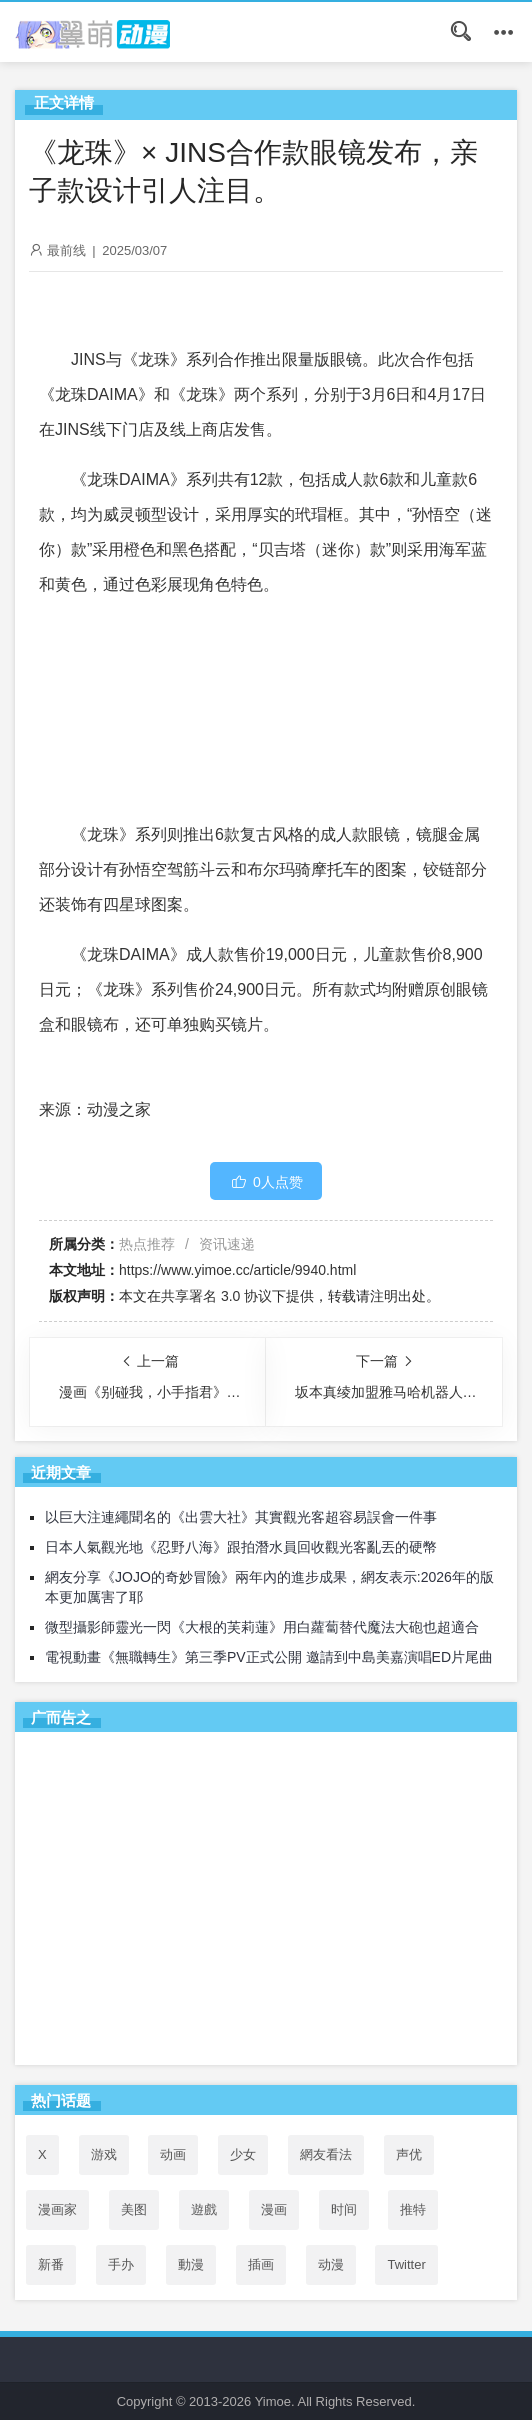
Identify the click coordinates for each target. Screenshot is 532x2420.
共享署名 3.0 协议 (216, 1296)
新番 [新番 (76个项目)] (51, 2264)
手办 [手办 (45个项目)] (121, 2264)
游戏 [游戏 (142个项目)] (104, 2154)
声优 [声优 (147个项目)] (409, 2154)
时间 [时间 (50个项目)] (344, 2209)
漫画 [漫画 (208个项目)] (274, 2209)
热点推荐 (147, 1244)
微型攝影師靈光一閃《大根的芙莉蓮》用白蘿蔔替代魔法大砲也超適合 (262, 1627)
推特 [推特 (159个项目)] (413, 2209)
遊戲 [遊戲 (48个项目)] (204, 2209)
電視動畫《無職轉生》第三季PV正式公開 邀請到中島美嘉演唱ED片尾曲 (269, 1657)
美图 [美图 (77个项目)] (134, 2209)
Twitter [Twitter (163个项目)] (406, 2264)
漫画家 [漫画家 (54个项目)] (57, 2209)
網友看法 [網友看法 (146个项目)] (326, 2154)
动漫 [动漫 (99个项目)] (331, 2264)
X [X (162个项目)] (42, 2154)
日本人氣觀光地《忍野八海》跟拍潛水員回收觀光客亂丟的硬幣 (241, 1547)
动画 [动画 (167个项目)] (173, 2154)
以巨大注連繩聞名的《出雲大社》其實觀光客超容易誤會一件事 (241, 1517)
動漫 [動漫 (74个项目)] (191, 2264)
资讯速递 (227, 1244)
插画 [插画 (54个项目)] (261, 2264)
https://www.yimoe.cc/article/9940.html (237, 1270)
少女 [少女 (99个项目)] (243, 2154)
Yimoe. (275, 2401)
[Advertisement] (266, 1902)
